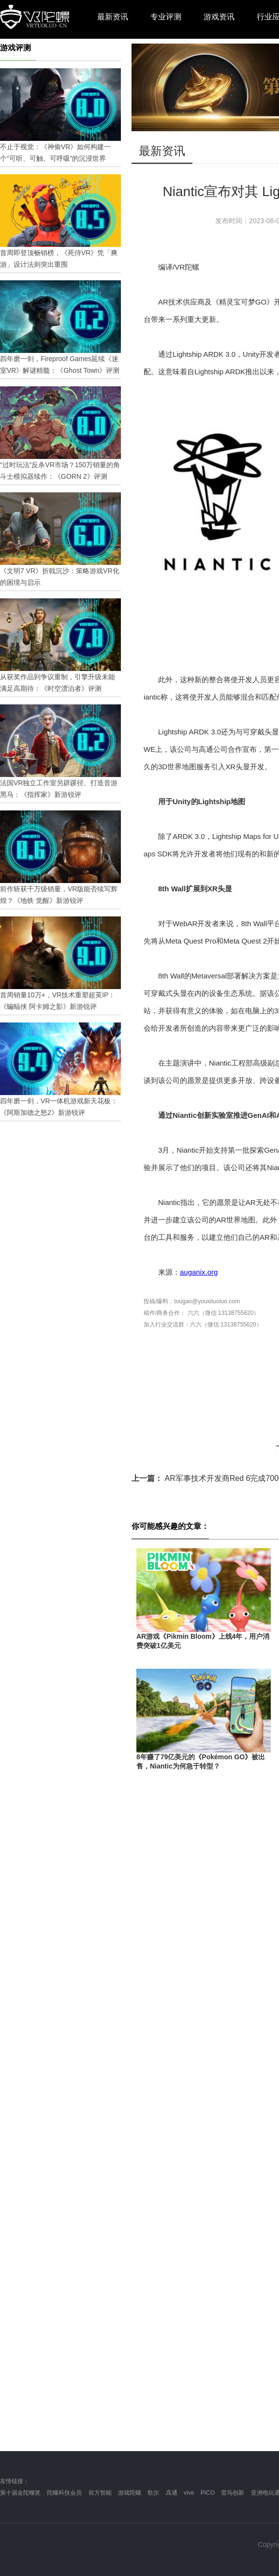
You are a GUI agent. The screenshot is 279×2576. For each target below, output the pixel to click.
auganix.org (199, 1272)
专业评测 (165, 17)
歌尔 (153, 2492)
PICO (208, 2492)
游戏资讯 (219, 17)
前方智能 (100, 2492)
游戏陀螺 (129, 2492)
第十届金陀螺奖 (20, 2492)
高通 (171, 2492)
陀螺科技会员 (64, 2492)
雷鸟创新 (232, 2492)
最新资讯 (112, 17)
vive (189, 2492)
